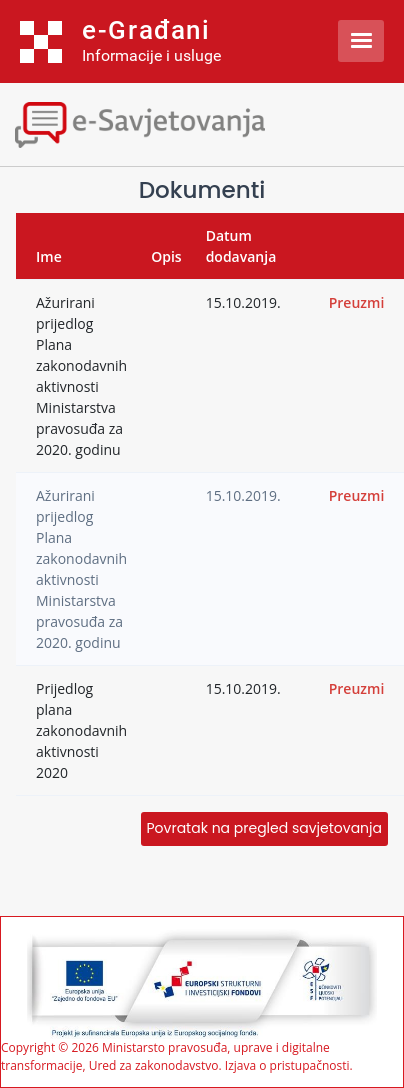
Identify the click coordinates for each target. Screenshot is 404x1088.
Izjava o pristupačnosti (287, 1065)
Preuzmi (357, 302)
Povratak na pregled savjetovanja (264, 828)
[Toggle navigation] (175, 122)
